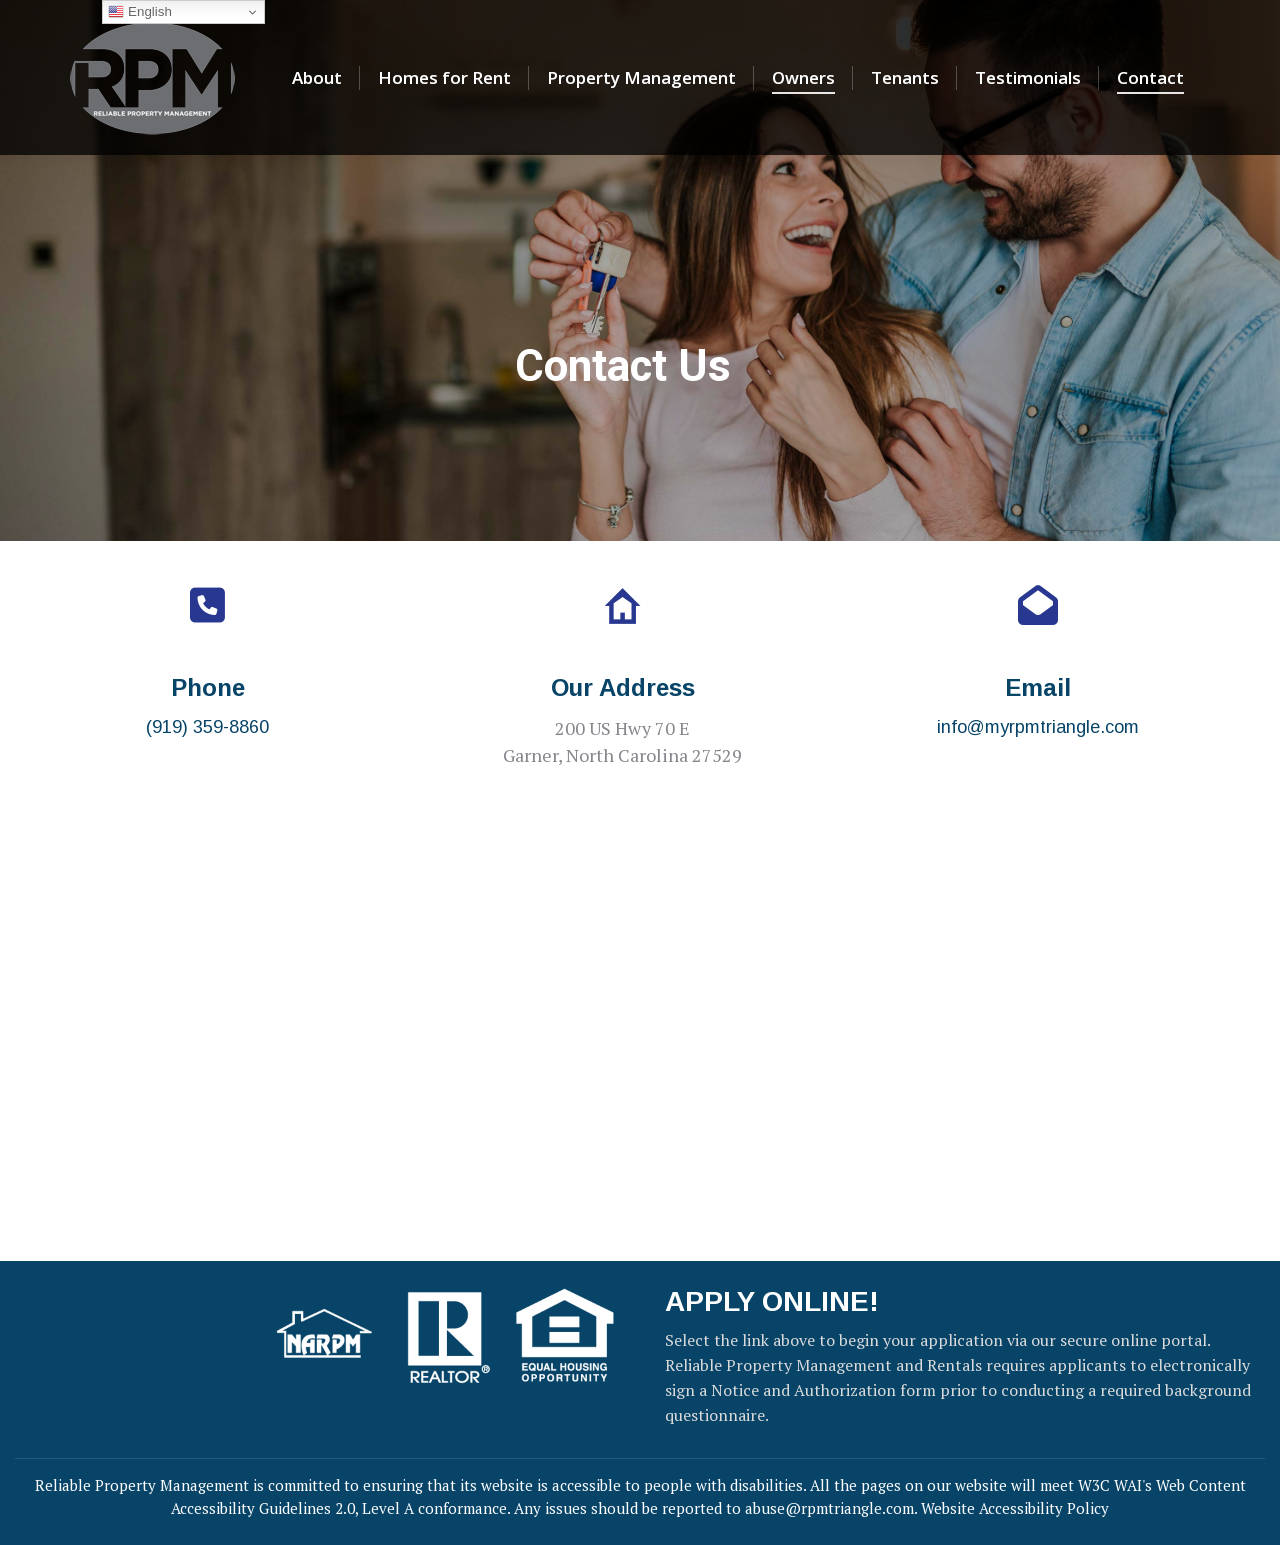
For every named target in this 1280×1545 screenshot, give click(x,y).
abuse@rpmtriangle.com (829, 1508)
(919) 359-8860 (207, 727)
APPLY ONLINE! (772, 1301)
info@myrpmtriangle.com (1038, 727)
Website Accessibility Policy (1015, 1508)
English (139, 12)
